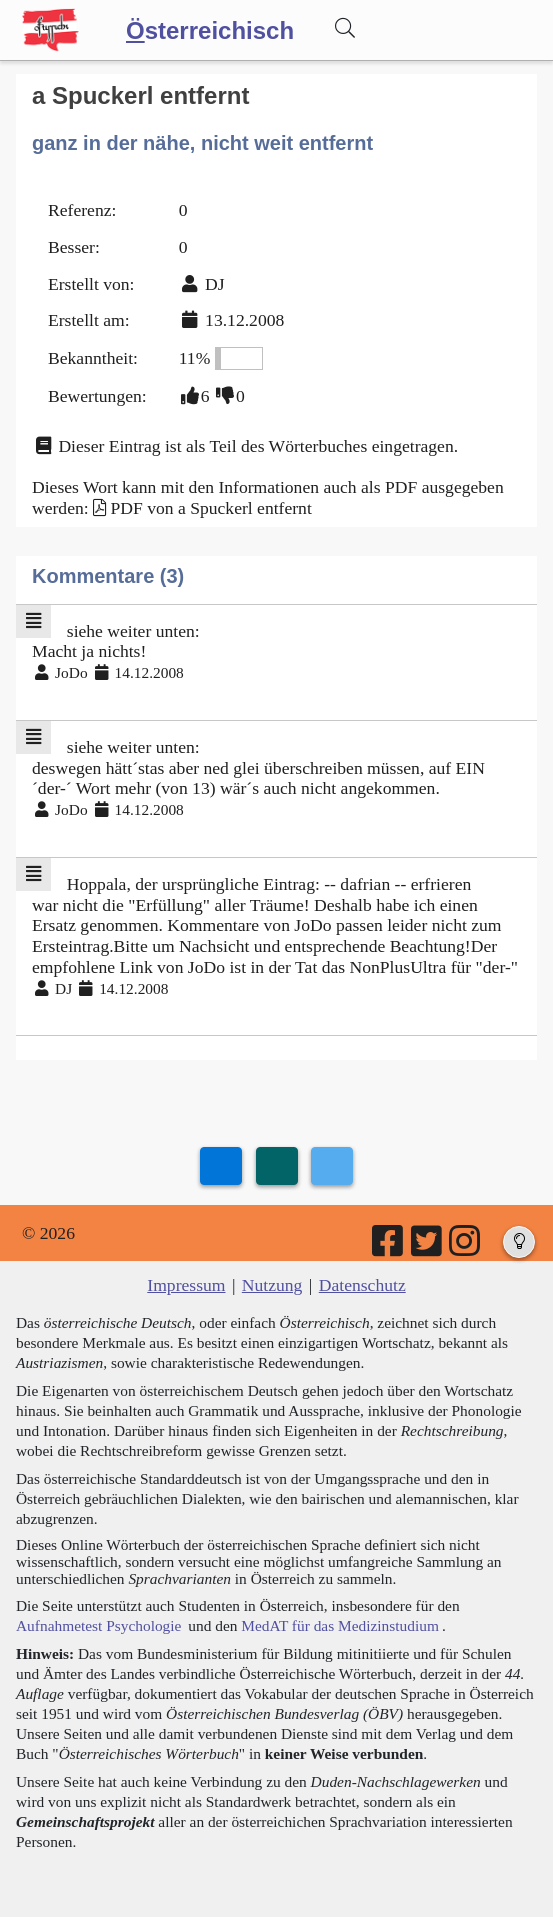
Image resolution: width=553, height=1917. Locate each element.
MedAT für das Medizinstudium (340, 1625)
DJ (215, 284)
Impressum (186, 1285)
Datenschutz (362, 1285)
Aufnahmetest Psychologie (98, 1625)
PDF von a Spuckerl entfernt (210, 508)
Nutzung (272, 1285)
